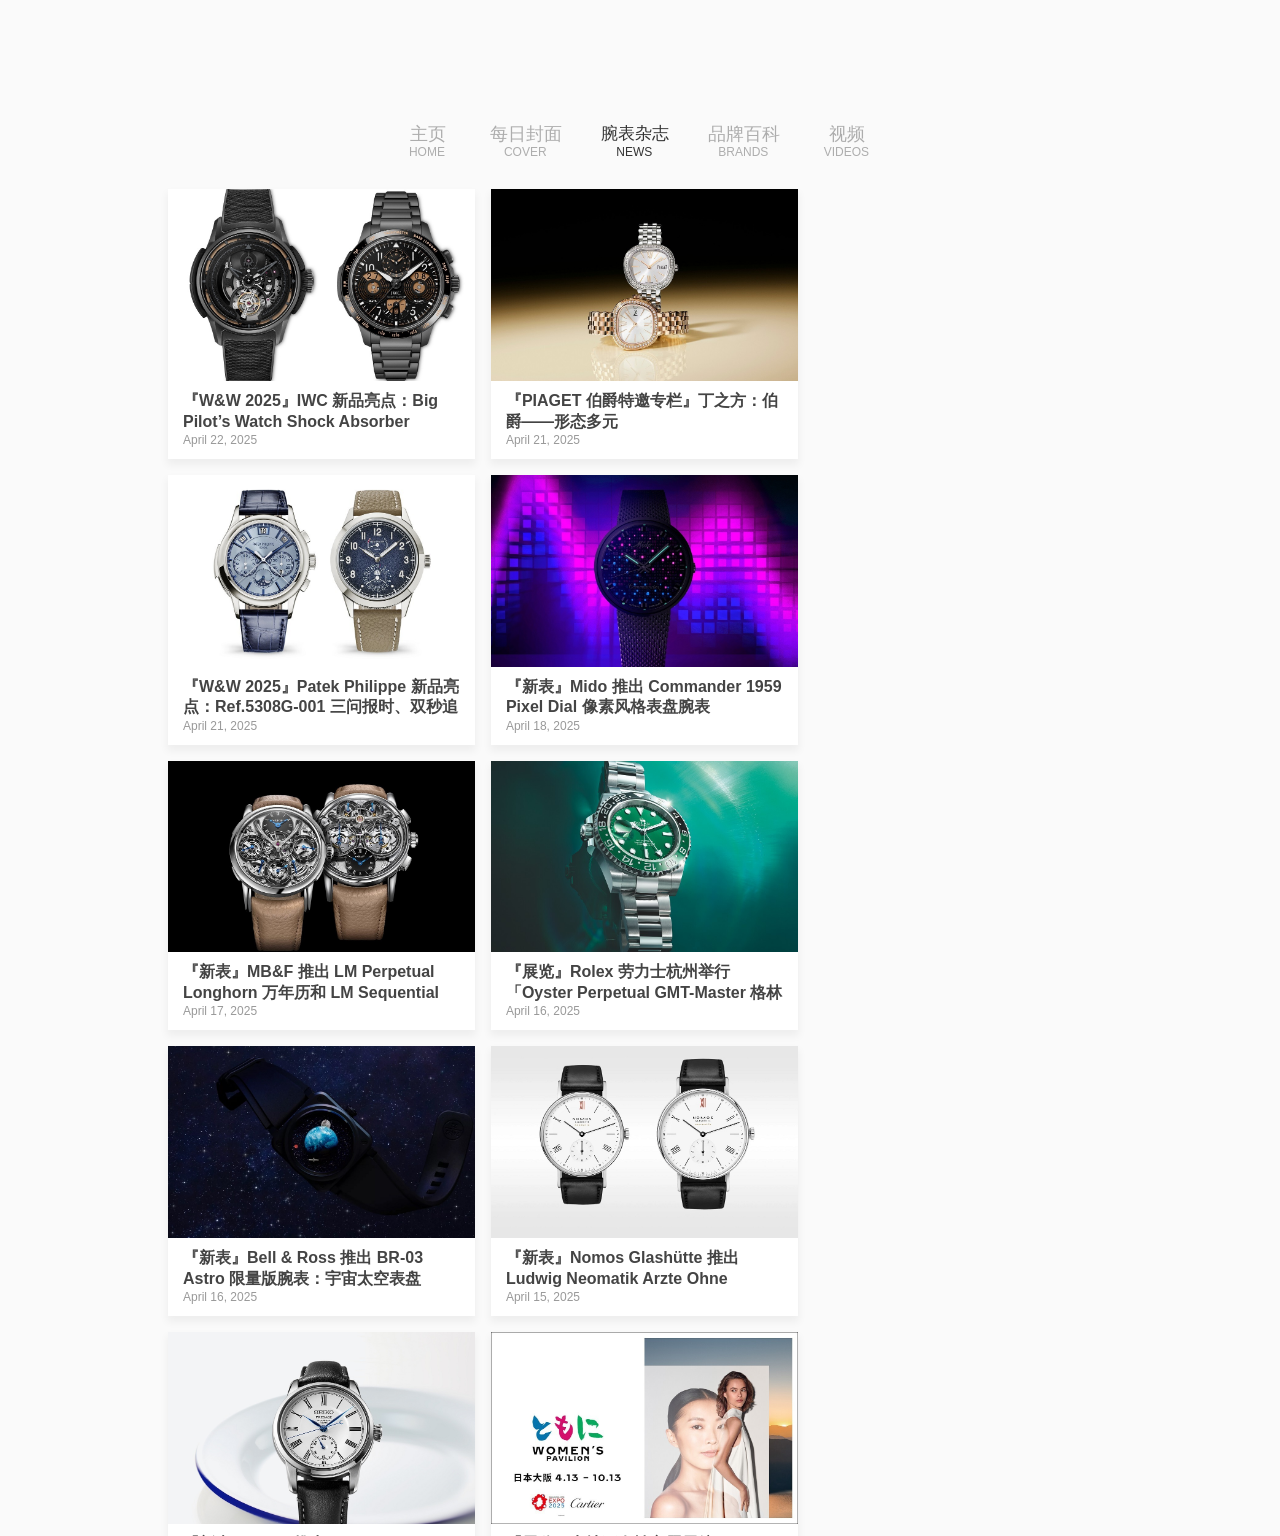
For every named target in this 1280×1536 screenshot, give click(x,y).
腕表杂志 (635, 143)
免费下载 (985, 1470)
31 (702, 1345)
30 (659, 1345)
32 (745, 1345)
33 (787, 1345)
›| (952, 1345)
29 (616, 1345)
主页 (421, 143)
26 (488, 1345)
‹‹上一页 (381, 1345)
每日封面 (520, 143)
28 (573, 1345)
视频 (852, 143)
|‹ (322, 1345)
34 (830, 1345)
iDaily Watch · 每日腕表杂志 (325, 1475)
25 (445, 1345)
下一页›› (893, 1345)
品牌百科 (751, 143)
